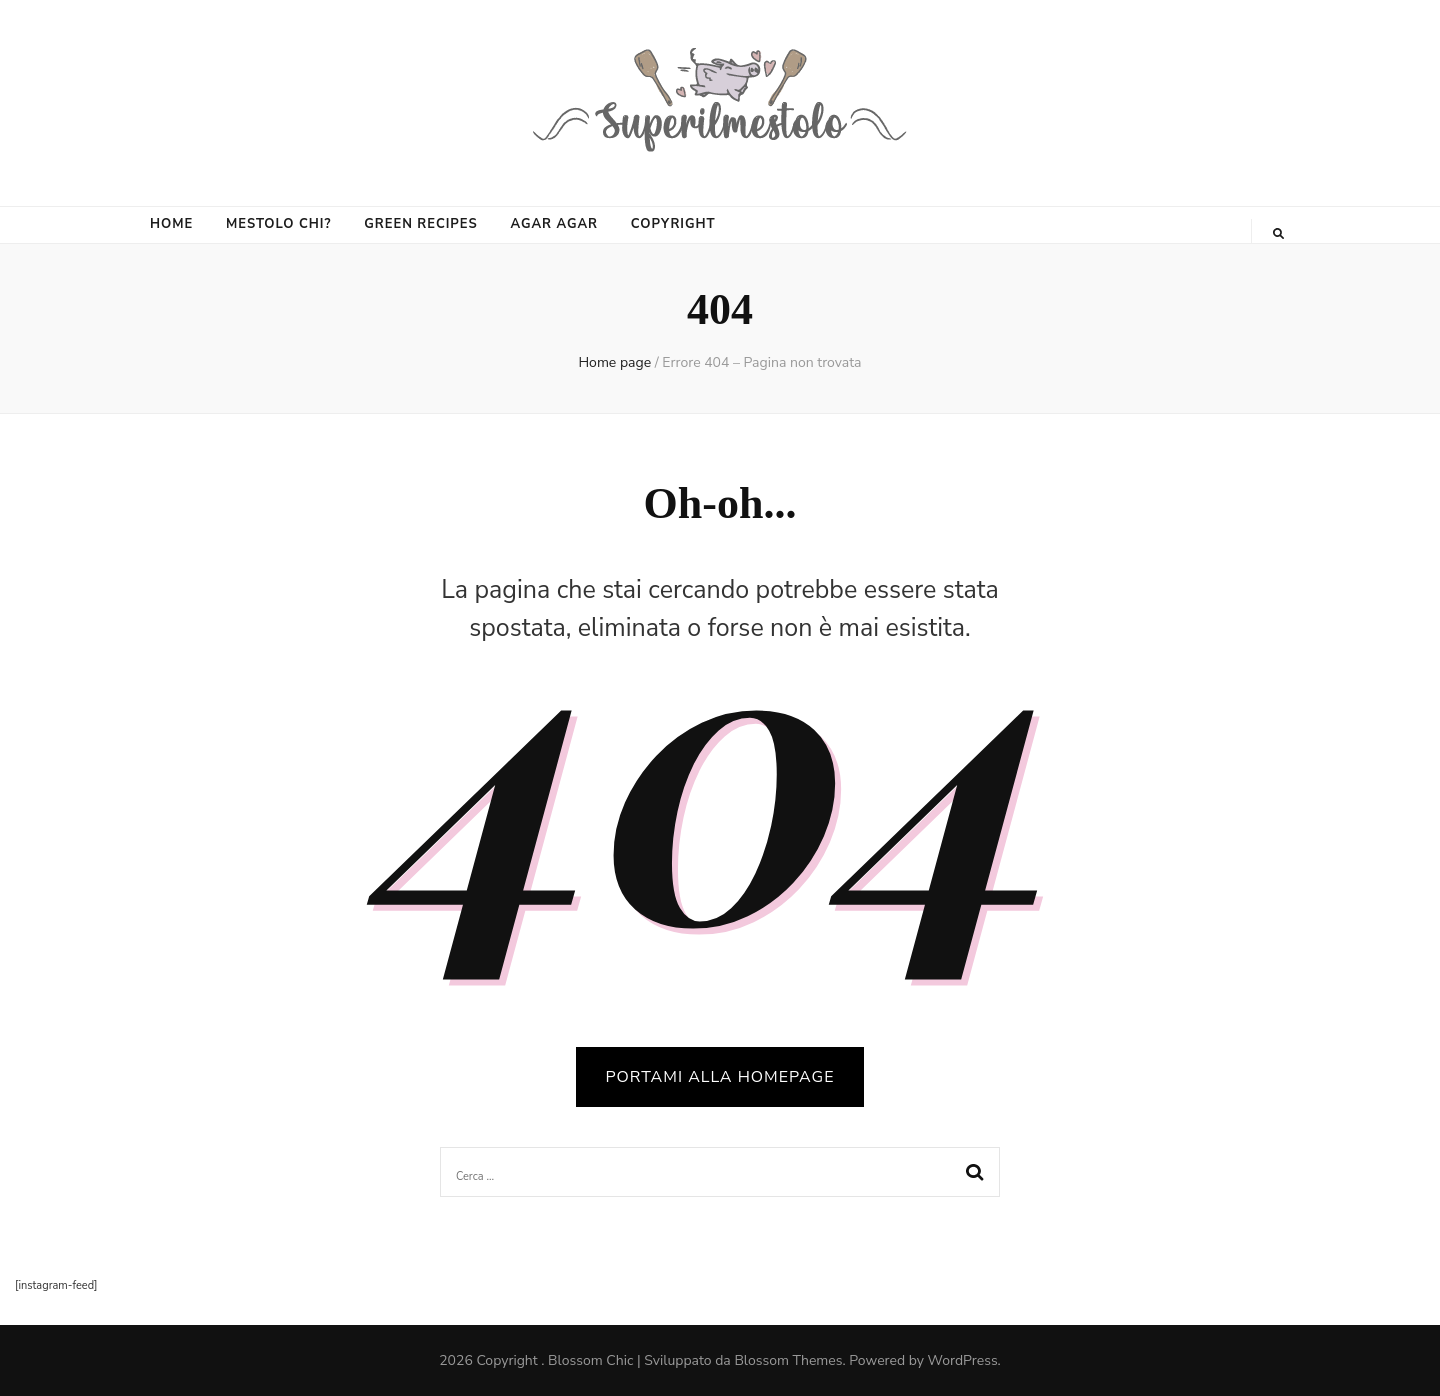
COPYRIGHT (673, 224)
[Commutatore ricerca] (1278, 234)
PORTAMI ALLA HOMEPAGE (720, 1077)
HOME (171, 224)
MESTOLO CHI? (278, 224)
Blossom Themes (788, 1360)
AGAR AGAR (554, 224)
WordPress (963, 1360)
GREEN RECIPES (420, 224)
